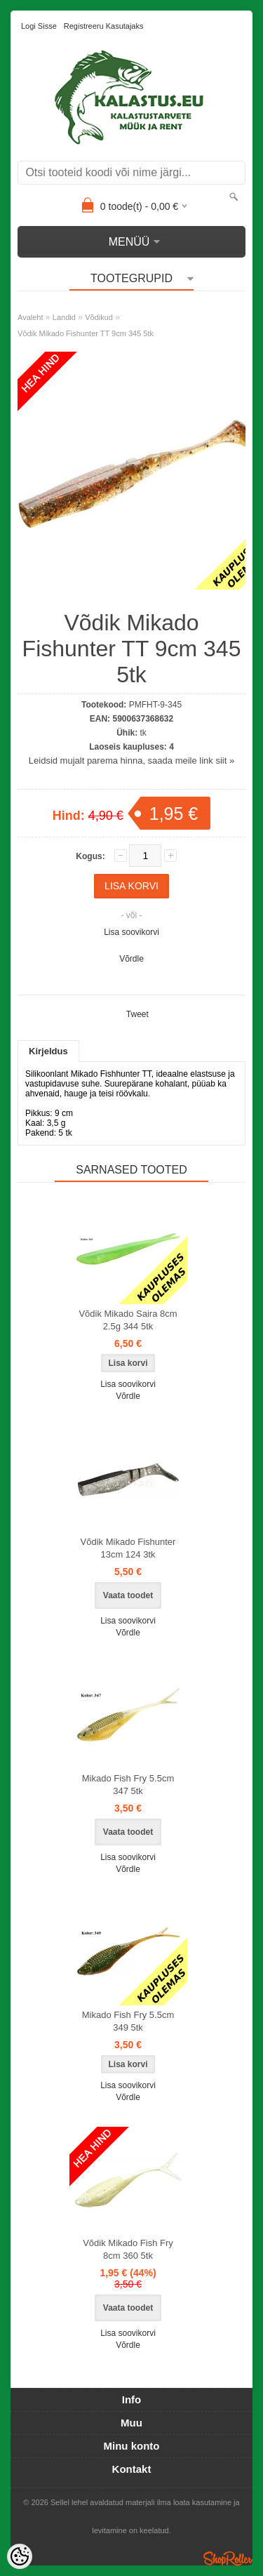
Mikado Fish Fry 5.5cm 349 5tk (128, 2021)
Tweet (137, 1014)
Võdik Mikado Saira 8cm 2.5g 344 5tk (128, 1320)
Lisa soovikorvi (131, 932)
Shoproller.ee (227, 2558)
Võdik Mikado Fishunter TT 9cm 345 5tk (86, 333)
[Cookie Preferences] (19, 2556)
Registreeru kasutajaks (104, 26)
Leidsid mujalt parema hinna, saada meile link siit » (131, 760)
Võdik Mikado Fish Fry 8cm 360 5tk (128, 2249)
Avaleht (30, 317)
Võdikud (99, 317)
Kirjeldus (48, 1051)
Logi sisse (39, 26)
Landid (64, 317)
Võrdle (131, 959)
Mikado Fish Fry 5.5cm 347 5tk (128, 1784)
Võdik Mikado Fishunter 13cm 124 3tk (128, 1548)
